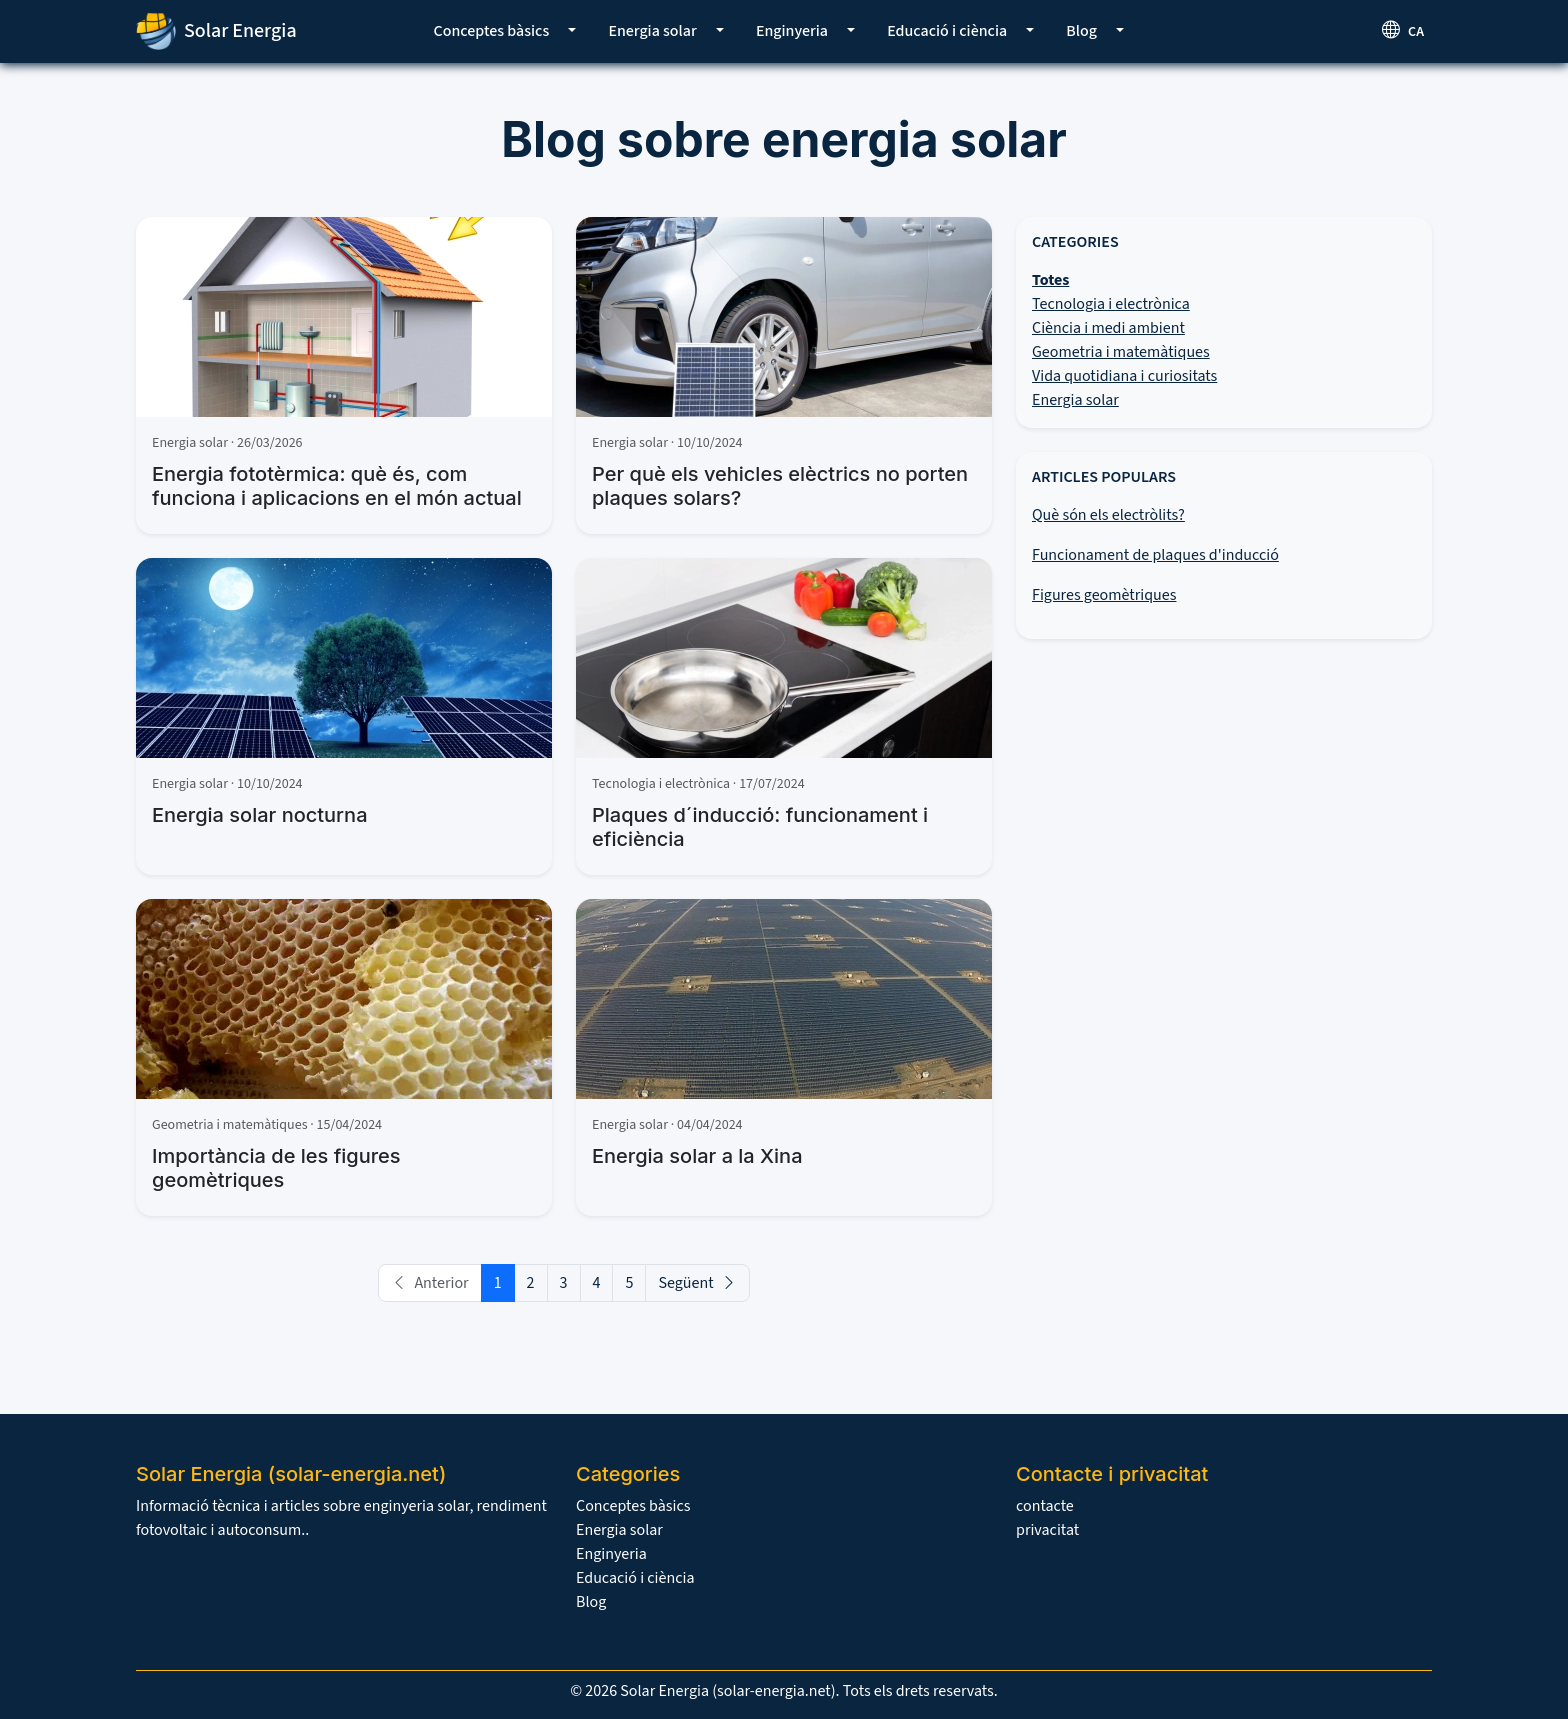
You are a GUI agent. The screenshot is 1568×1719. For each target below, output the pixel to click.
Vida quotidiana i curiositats (1124, 376)
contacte (1045, 1506)
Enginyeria (792, 31)
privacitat (1047, 1530)
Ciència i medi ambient (1108, 328)
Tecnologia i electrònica (1111, 304)
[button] (572, 31)
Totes (1050, 280)
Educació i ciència (947, 31)
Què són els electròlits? (1108, 515)
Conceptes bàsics (492, 31)
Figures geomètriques (1104, 595)
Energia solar (652, 31)
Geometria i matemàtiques (1121, 352)
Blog (1081, 31)
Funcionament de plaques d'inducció (1155, 555)
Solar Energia (216, 31)
